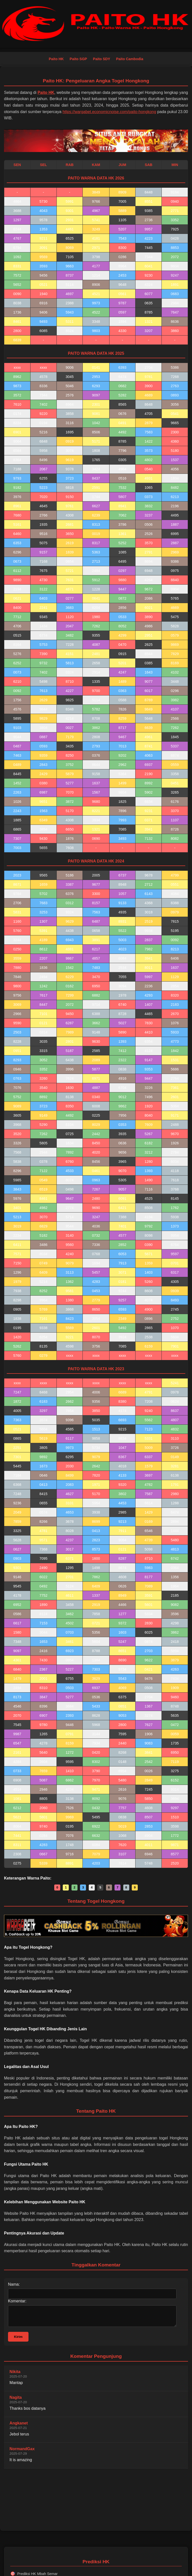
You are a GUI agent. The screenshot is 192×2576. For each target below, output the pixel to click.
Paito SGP (78, 59)
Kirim (18, 2340)
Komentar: (17, 2301)
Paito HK (56, 59)
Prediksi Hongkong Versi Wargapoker (43, 2545)
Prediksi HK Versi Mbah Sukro (38, 2536)
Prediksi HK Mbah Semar (34, 2518)
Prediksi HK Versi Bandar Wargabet (42, 2527)
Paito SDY (101, 59)
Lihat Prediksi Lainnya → (95, 2558)
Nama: (14, 2284)
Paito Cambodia (129, 59)
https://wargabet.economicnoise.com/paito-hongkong (109, 112)
